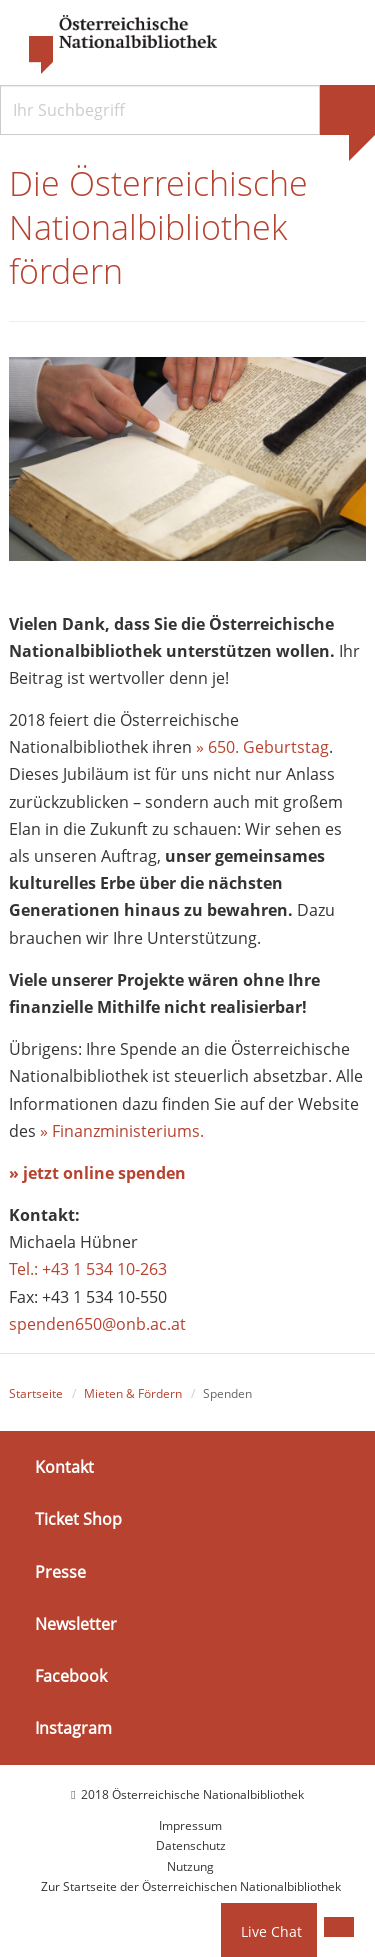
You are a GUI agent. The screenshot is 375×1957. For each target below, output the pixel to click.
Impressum (190, 1825)
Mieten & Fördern (133, 1393)
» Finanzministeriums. (122, 1131)
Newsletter (76, 1624)
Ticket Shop (78, 1519)
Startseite (36, 1393)
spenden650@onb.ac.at (97, 1324)
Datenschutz (191, 1845)
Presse (60, 1571)
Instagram (73, 1728)
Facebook (71, 1676)
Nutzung (190, 1866)
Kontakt (64, 1467)
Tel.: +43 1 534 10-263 (88, 1269)
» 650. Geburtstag (262, 747)
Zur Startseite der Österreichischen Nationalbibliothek (191, 1886)
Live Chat (271, 1931)
